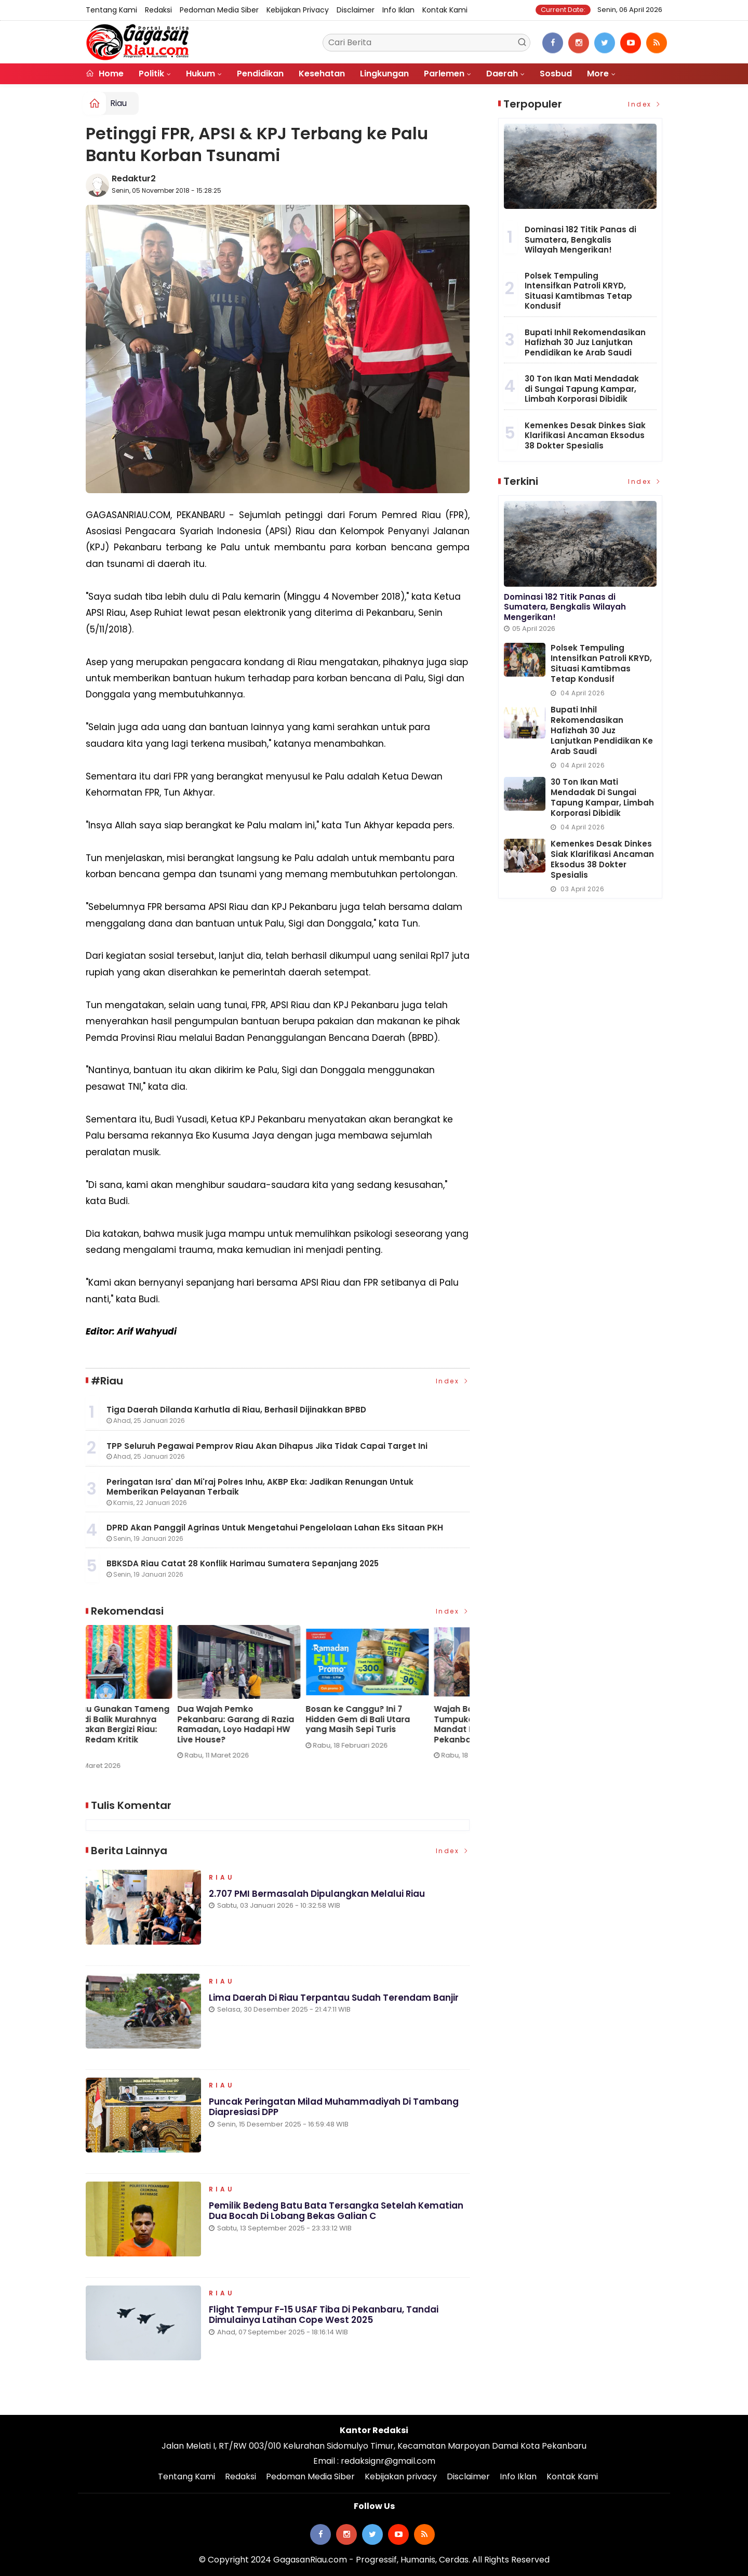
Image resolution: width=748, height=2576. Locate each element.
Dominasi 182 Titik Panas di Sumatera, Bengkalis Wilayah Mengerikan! (580, 239)
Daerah (502, 74)
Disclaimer (356, 10)
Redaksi (158, 10)
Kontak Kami (445, 10)
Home (105, 74)
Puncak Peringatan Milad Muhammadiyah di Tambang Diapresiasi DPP (334, 2108)
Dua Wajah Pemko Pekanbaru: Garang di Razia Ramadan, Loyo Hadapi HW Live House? (400, 1724)
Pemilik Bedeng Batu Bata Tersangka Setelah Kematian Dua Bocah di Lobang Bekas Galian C (336, 2212)
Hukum (200, 74)
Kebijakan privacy (297, 10)
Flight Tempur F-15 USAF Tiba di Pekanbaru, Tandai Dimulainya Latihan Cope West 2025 (323, 2316)
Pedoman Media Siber (219, 10)
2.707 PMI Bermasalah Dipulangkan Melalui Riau (317, 1894)
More (598, 74)
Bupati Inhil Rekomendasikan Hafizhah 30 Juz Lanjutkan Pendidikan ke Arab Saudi (585, 342)
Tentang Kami (111, 10)
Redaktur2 (134, 178)
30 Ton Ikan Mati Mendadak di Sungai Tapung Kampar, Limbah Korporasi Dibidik (582, 388)
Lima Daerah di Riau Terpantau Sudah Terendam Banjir (334, 1998)
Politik (151, 74)
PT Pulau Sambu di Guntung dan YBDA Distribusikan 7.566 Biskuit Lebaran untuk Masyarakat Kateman (146, 1724)
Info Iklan (398, 10)
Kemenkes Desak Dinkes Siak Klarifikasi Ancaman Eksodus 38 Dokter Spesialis (585, 435)
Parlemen (444, 74)
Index (453, 1381)
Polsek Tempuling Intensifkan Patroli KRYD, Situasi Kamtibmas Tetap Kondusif (578, 291)
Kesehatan (322, 74)
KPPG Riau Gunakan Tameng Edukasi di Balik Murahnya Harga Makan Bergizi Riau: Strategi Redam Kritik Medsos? (274, 1729)
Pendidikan (260, 74)
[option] (150, 1696)
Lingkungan (384, 74)
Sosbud (556, 74)
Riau (118, 103)
